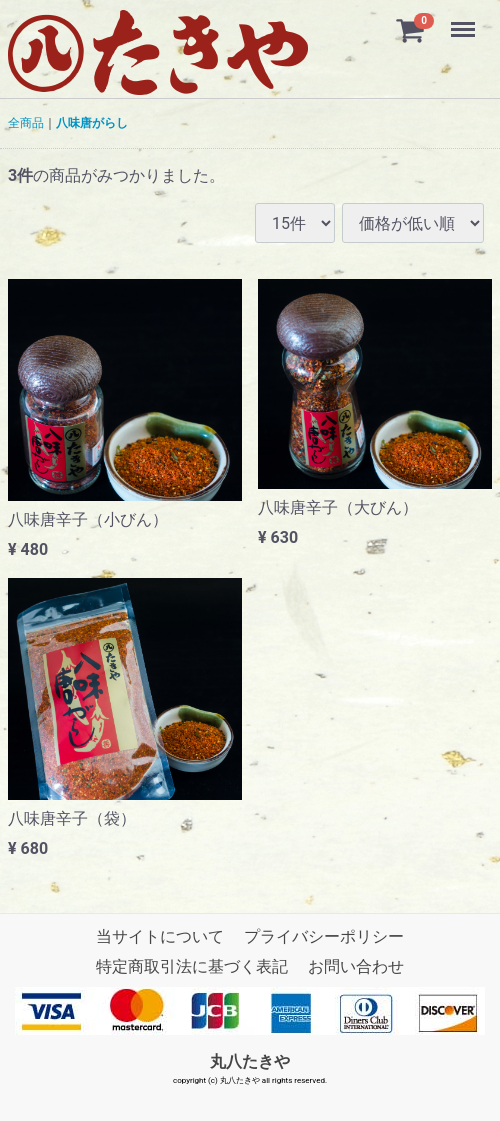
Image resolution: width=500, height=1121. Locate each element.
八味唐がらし (92, 123)
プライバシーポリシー (324, 936)
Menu (465, 20)
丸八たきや (250, 1061)
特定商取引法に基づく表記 (192, 966)
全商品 (26, 123)
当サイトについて (160, 936)
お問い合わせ (356, 966)
